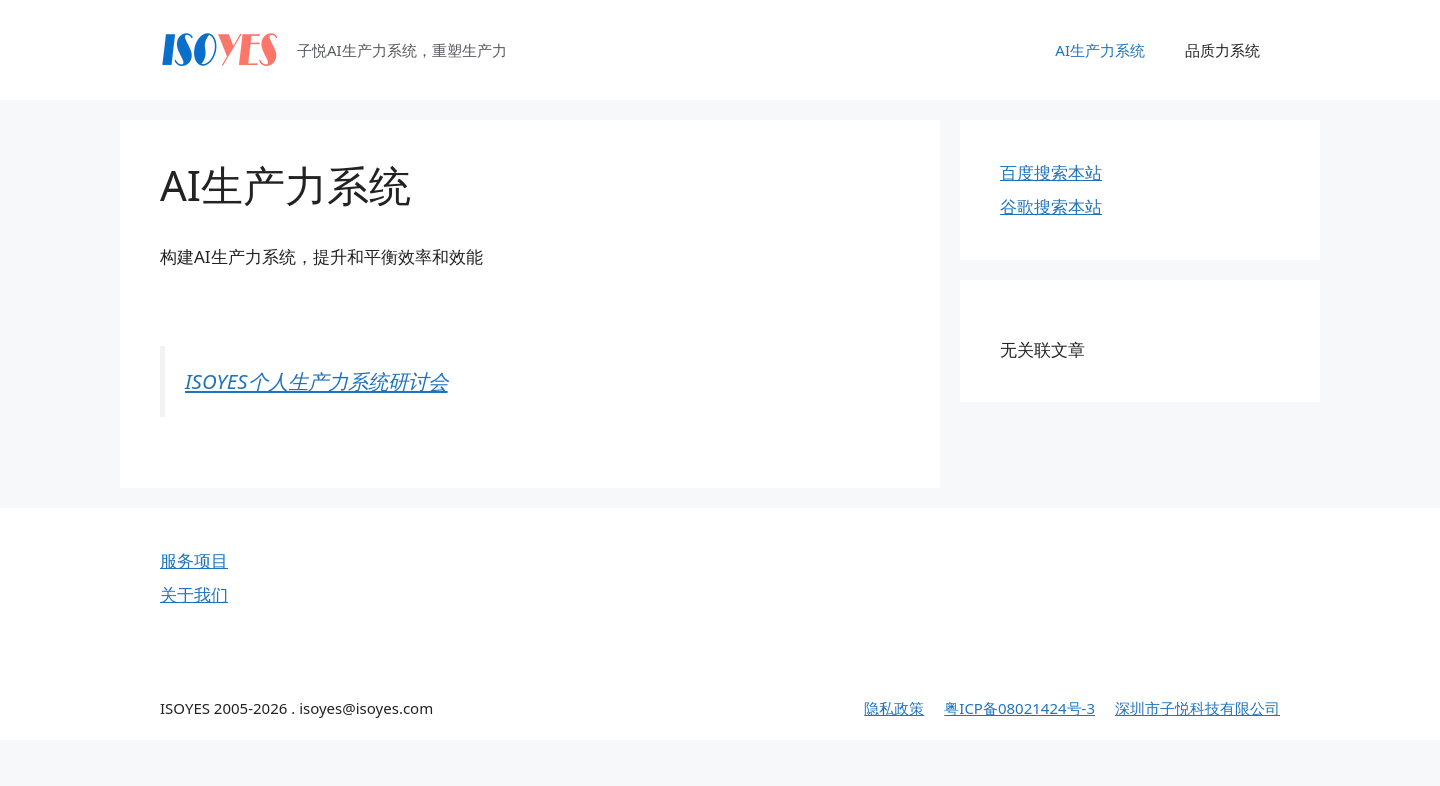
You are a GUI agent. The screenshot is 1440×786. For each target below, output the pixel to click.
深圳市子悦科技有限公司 (1197, 708)
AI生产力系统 (1100, 50)
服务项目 (194, 560)
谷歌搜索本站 (1051, 206)
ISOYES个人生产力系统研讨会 (316, 381)
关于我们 (194, 594)
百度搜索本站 (1051, 172)
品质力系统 (1222, 50)
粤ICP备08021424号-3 (1019, 708)
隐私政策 (894, 708)
